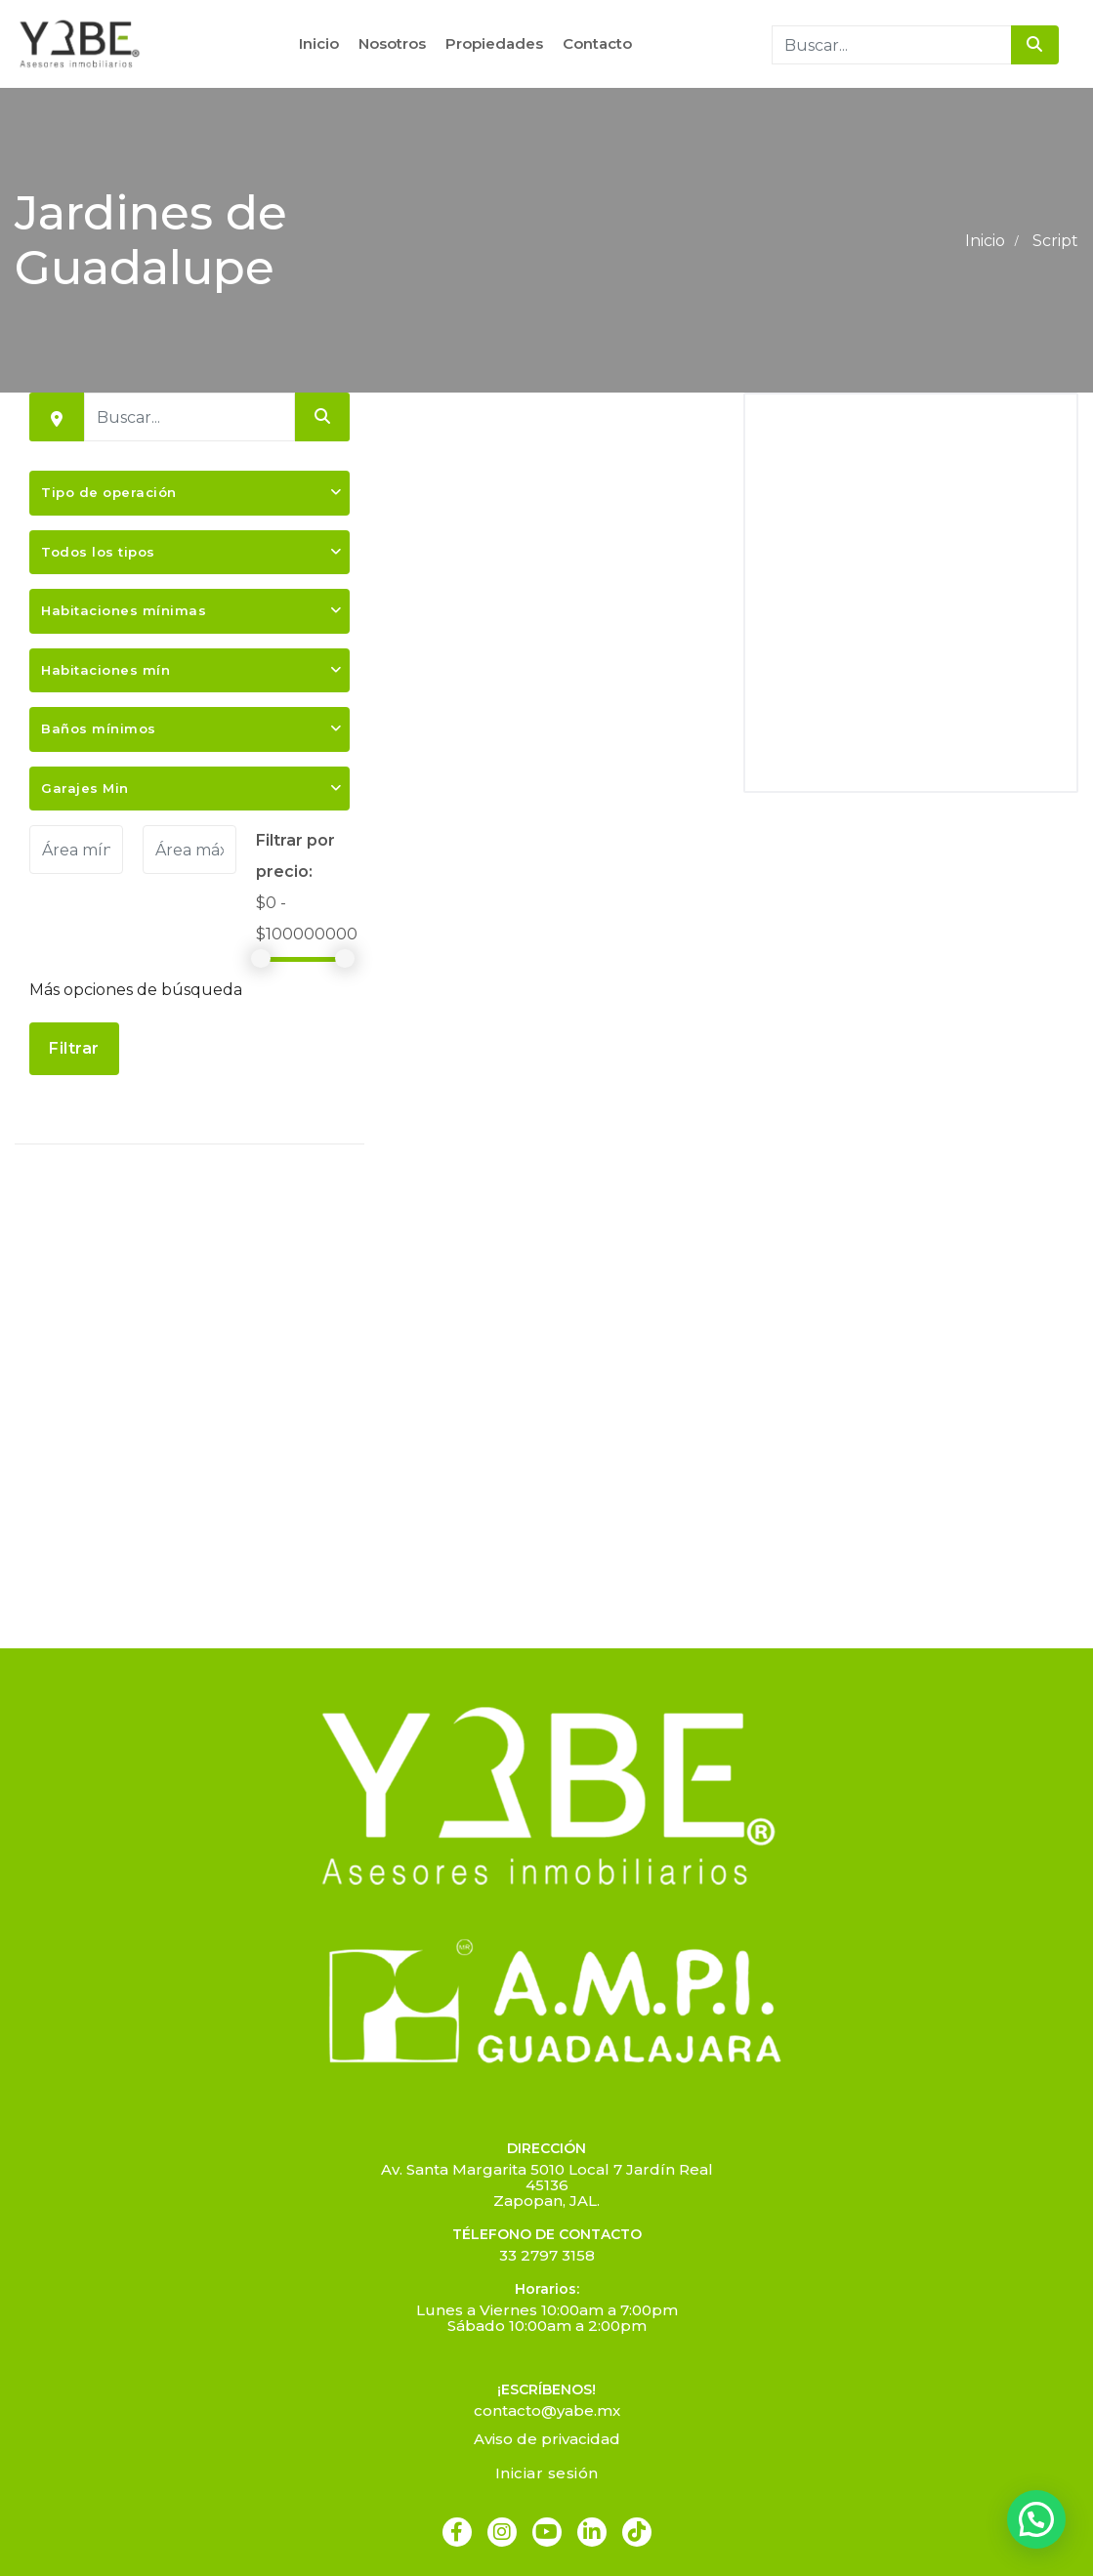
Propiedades (494, 43)
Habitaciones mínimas (123, 610)
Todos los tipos (98, 552)
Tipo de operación (109, 492)
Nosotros (392, 43)
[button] (1036, 2519)
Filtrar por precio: (295, 856)
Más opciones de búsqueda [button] (135, 989)
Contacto (597, 43)
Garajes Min (85, 788)
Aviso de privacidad (547, 2439)
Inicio (319, 43)
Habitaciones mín (105, 670)
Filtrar (74, 1048)
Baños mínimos (98, 728)
